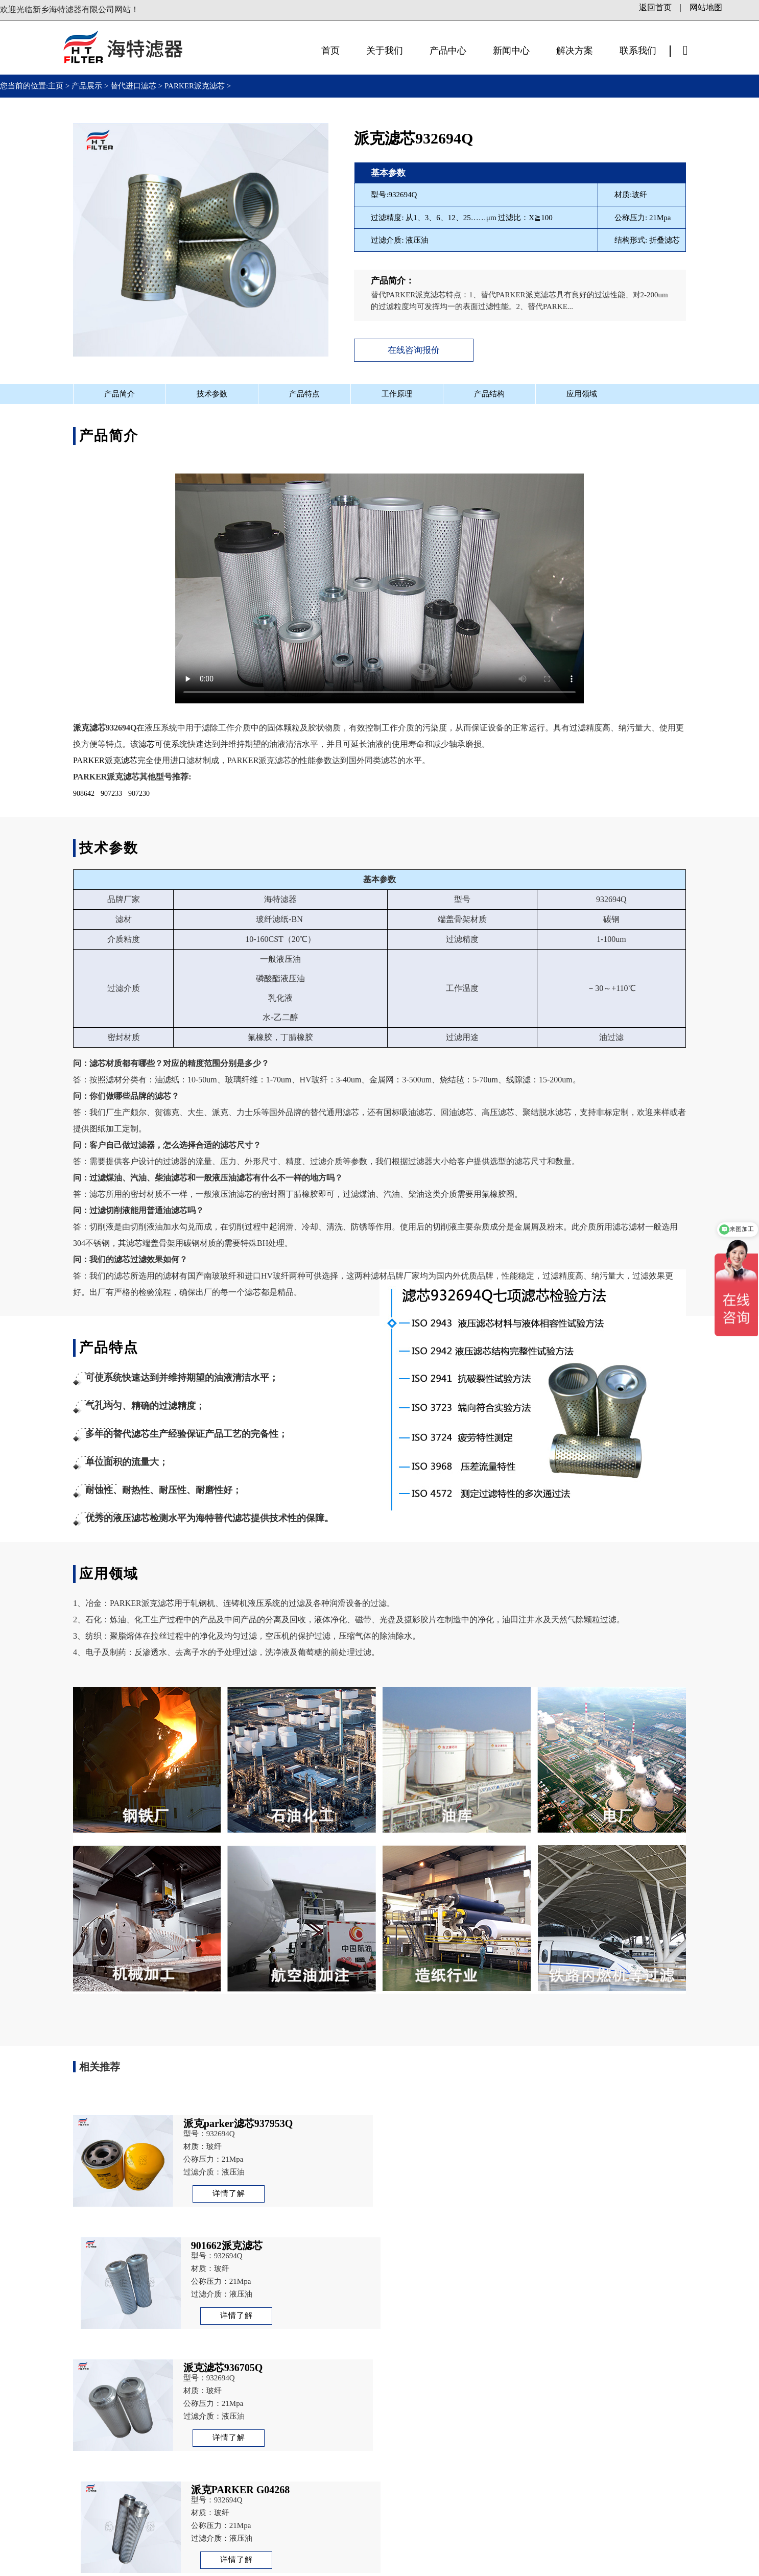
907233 (111, 793)
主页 (56, 86)
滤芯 (146, 744)
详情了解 (228, 2193)
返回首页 (655, 7)
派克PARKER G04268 (139, 2361)
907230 (139, 793)
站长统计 (427, 2565)
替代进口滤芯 (133, 86)
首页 (330, 50)
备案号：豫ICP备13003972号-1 (228, 2565)
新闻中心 (511, 50)
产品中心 (448, 50)
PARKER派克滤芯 (194, 86)
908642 (83, 793)
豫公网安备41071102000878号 (349, 2565)
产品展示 (87, 86)
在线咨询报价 (414, 350)
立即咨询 (604, 2496)
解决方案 (574, 50)
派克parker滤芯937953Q (649, 2361)
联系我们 (638, 50)
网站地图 (706, 7)
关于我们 (384, 50)
